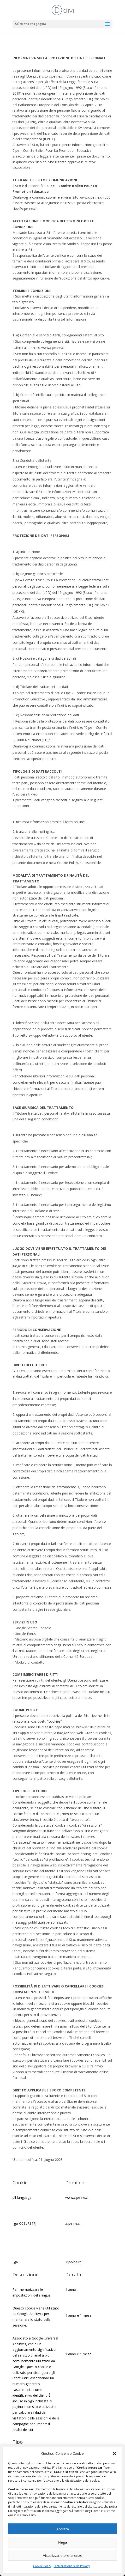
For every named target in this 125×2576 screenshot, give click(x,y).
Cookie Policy (42, 2566)
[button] (114, 2453)
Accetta (62, 2529)
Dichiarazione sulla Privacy (72, 2566)
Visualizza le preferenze (62, 2555)
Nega (62, 2542)
